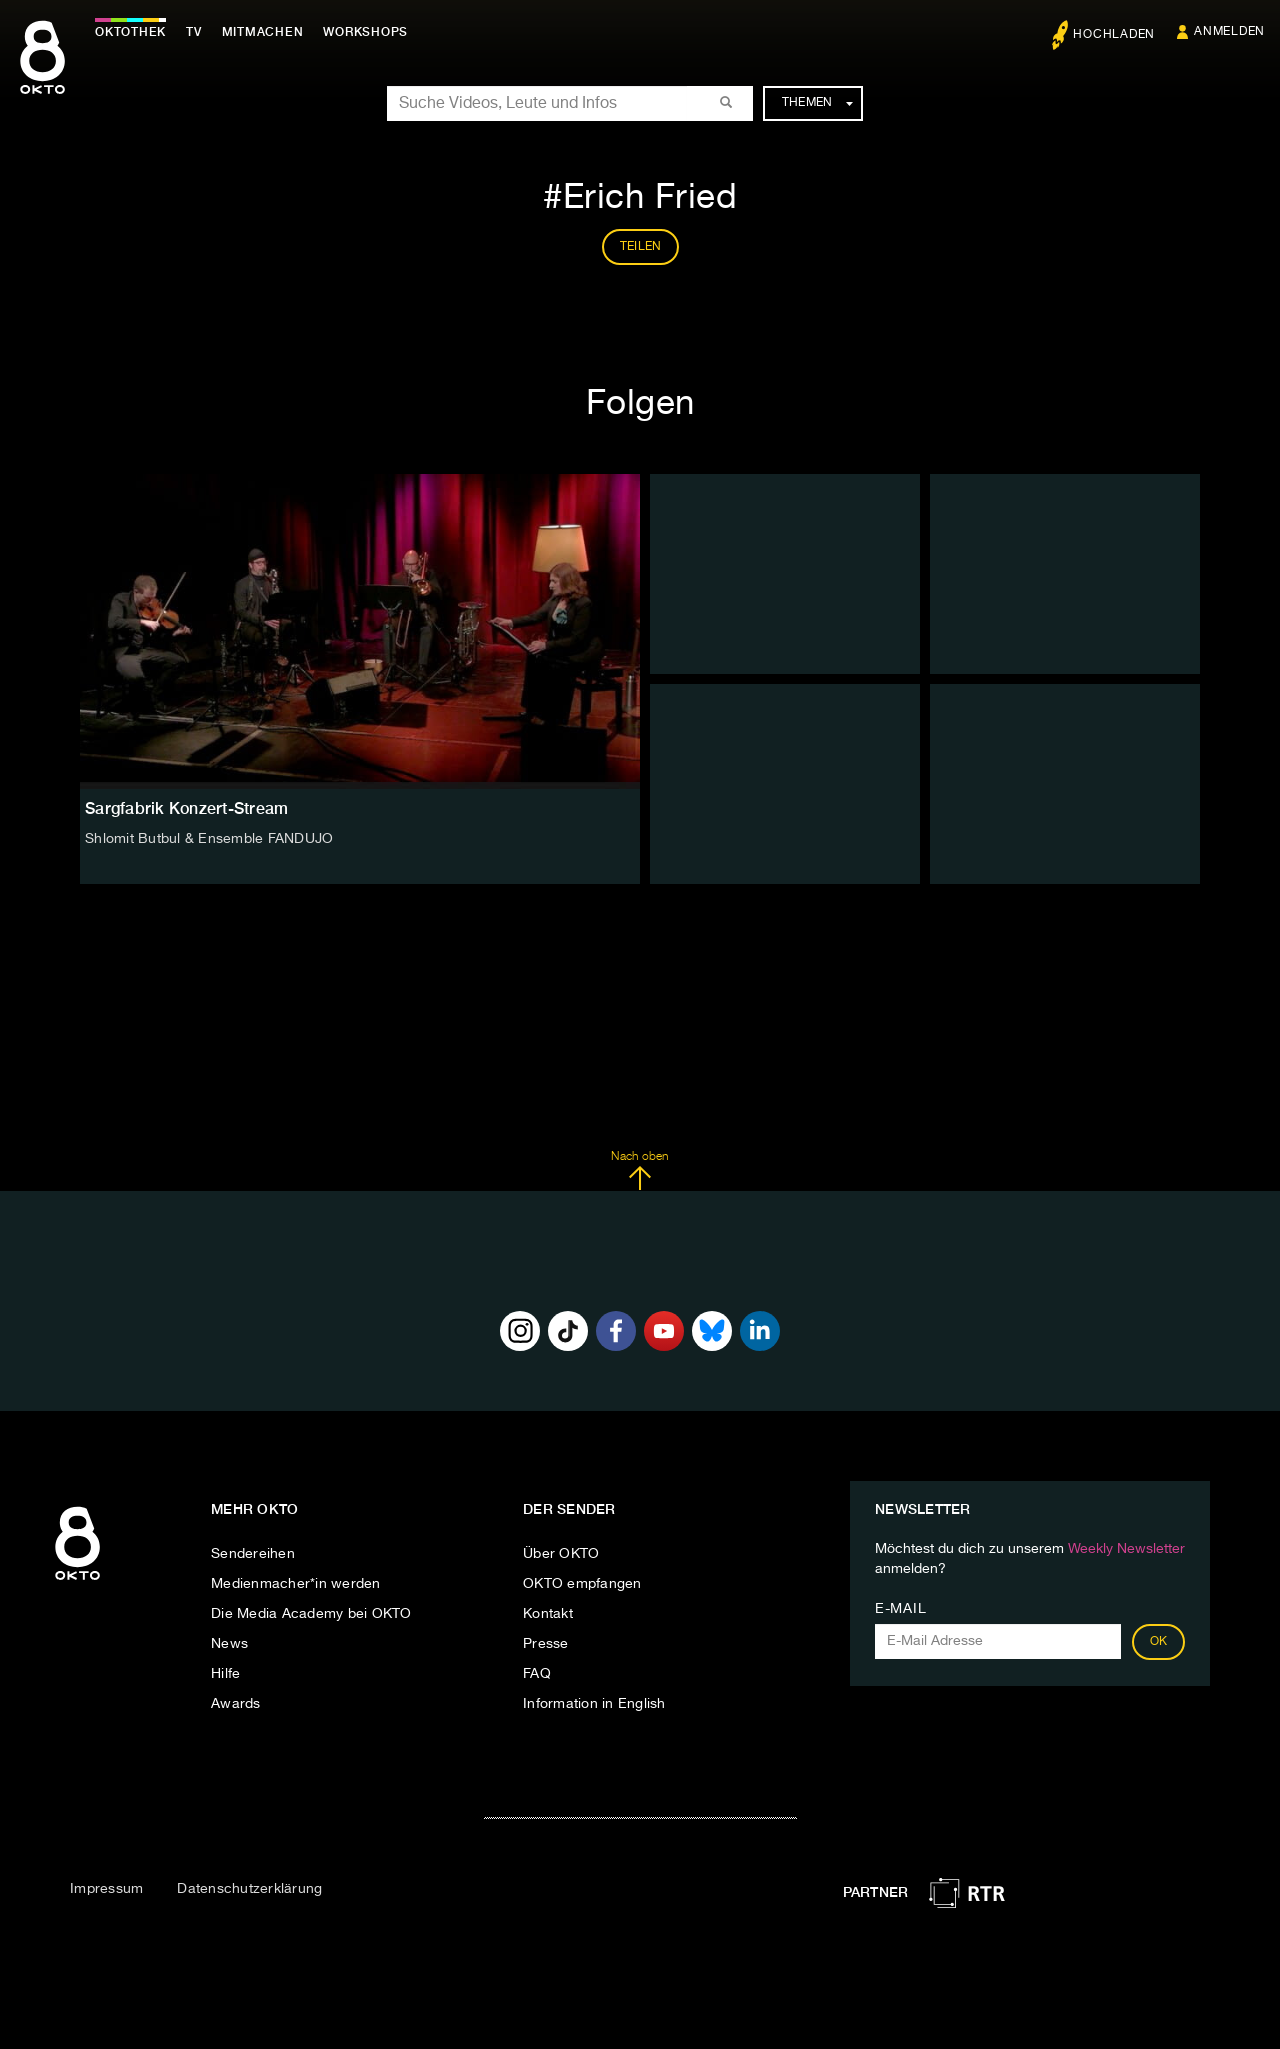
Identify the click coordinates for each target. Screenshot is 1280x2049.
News (229, 1644)
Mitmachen (263, 32)
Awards (236, 1704)
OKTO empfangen (582, 1584)
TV (194, 32)
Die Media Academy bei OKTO (311, 1614)
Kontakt (548, 1614)
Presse (546, 1644)
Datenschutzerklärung (249, 1889)
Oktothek (130, 32)
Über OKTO (561, 1554)
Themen (817, 103)
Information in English (594, 1704)
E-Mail (900, 1609)
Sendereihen (253, 1554)
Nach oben (639, 1171)
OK (1159, 1642)
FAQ (537, 1674)
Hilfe (225, 1674)
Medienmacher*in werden (296, 1584)
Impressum (106, 1889)
